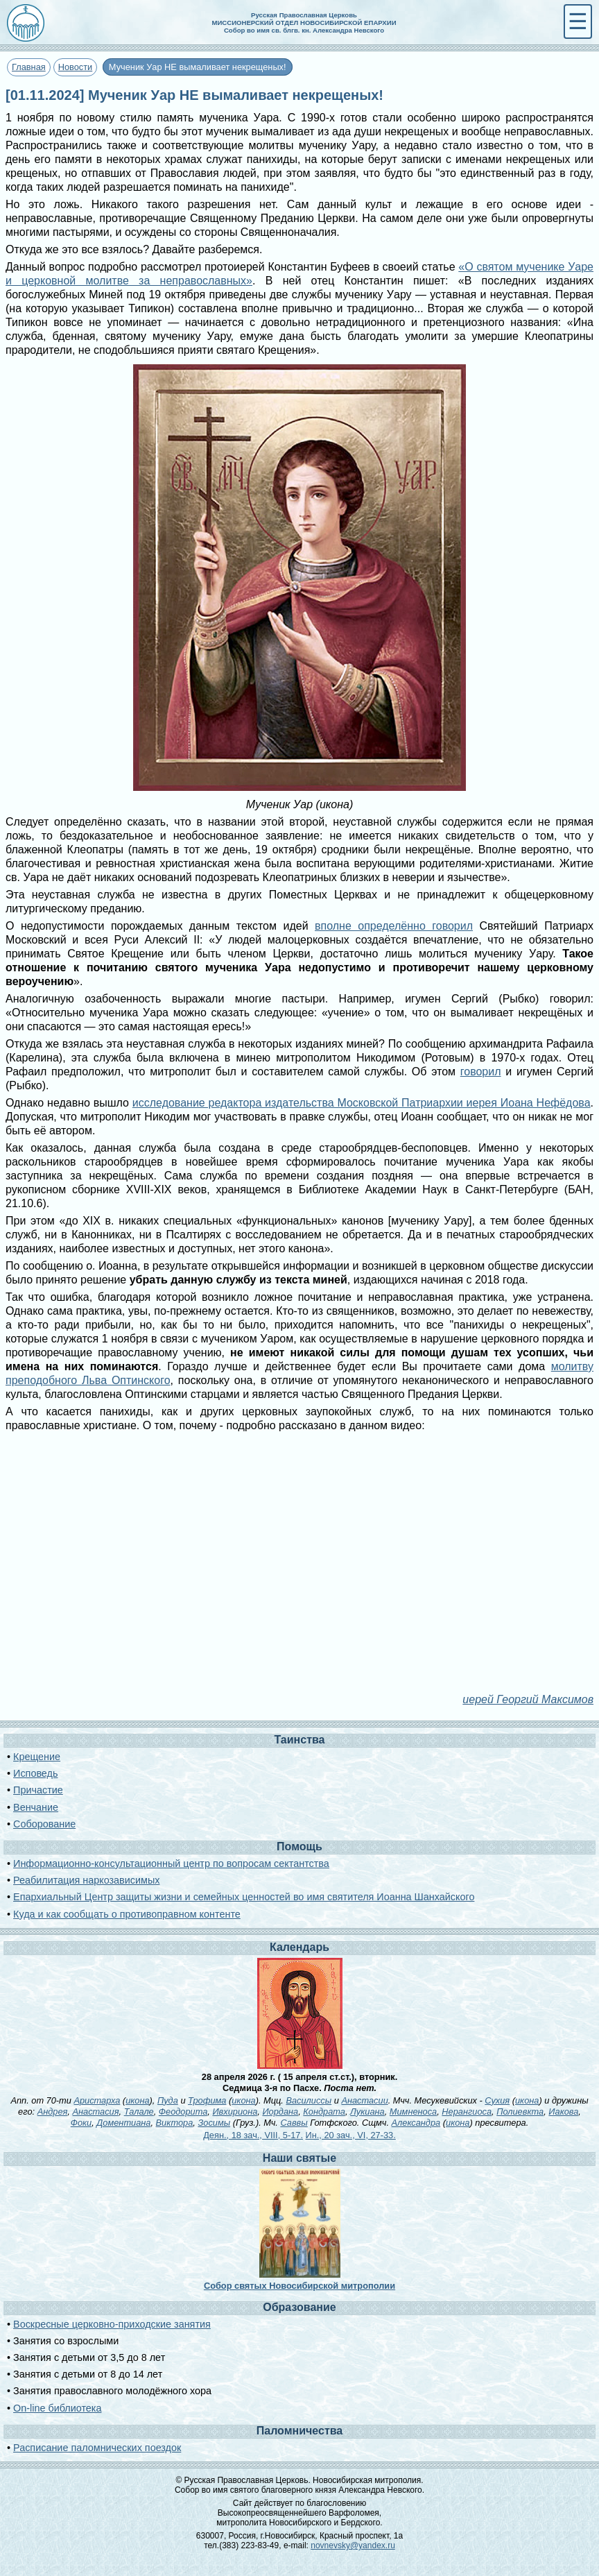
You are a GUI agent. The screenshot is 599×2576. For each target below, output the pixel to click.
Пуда (167, 2100)
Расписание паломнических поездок (97, 2447)
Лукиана (367, 2111)
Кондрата (324, 2111)
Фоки (81, 2122)
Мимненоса (413, 2111)
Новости (75, 67)
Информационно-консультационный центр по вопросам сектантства (171, 1863)
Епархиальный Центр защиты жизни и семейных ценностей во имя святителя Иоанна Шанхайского (243, 1896)
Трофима (207, 2100)
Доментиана (123, 2122)
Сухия (497, 2100)
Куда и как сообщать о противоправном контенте (127, 1914)
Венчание (35, 1807)
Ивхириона (234, 2111)
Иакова (563, 2111)
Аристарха (96, 2100)
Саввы (293, 2122)
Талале (139, 2111)
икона (137, 2100)
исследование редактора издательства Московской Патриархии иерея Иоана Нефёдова (361, 1103)
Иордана (280, 2111)
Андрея (52, 2111)
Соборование (44, 1823)
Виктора (174, 2122)
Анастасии (364, 2100)
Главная (29, 67)
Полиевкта (520, 2111)
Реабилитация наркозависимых (86, 1880)
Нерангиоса (467, 2111)
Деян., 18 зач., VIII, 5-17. (253, 2135)
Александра (416, 2122)
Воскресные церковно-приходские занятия (112, 2324)
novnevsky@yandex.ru (353, 2545)
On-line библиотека (57, 2408)
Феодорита (183, 2111)
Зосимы (214, 2122)
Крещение (36, 1756)
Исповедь (35, 1773)
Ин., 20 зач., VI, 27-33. (351, 2135)
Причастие (38, 1789)
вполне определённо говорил (394, 926)
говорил (480, 1071)
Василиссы (308, 2100)
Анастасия (95, 2111)
